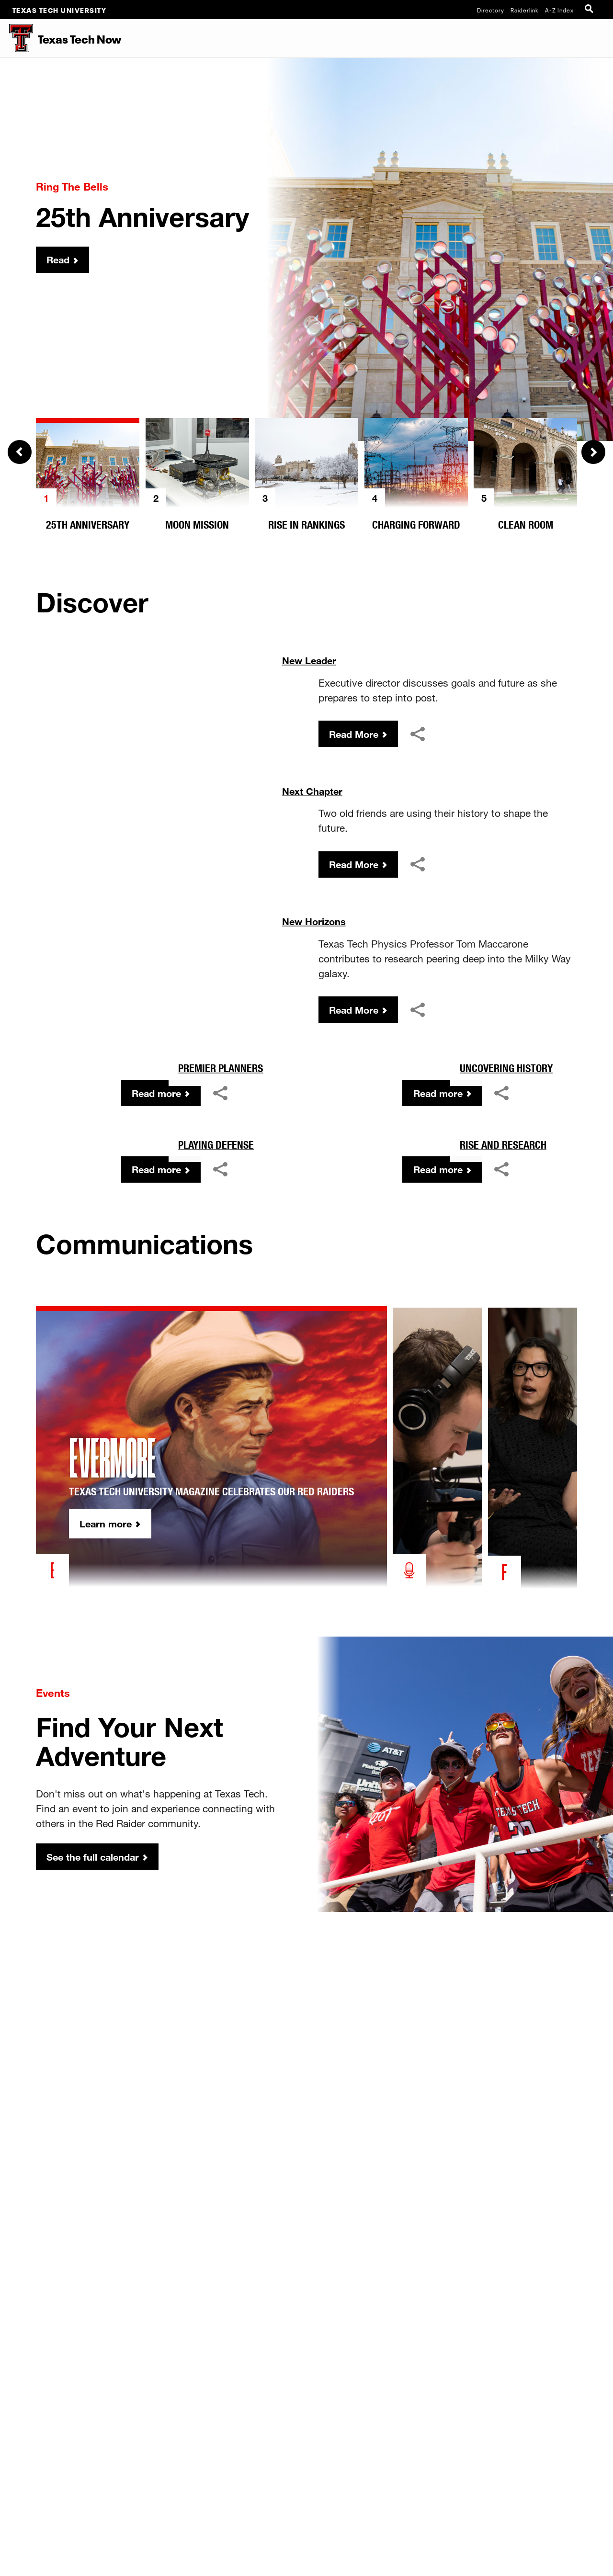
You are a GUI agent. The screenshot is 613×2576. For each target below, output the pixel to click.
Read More (356, 735)
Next (593, 452)
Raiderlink (525, 9)
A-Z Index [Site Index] (559, 9)
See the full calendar (95, 2119)
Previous (20, 452)
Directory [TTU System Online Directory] (490, 9)
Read (59, 259)
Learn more (125, 1785)
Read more (154, 1283)
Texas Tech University (59, 9)
